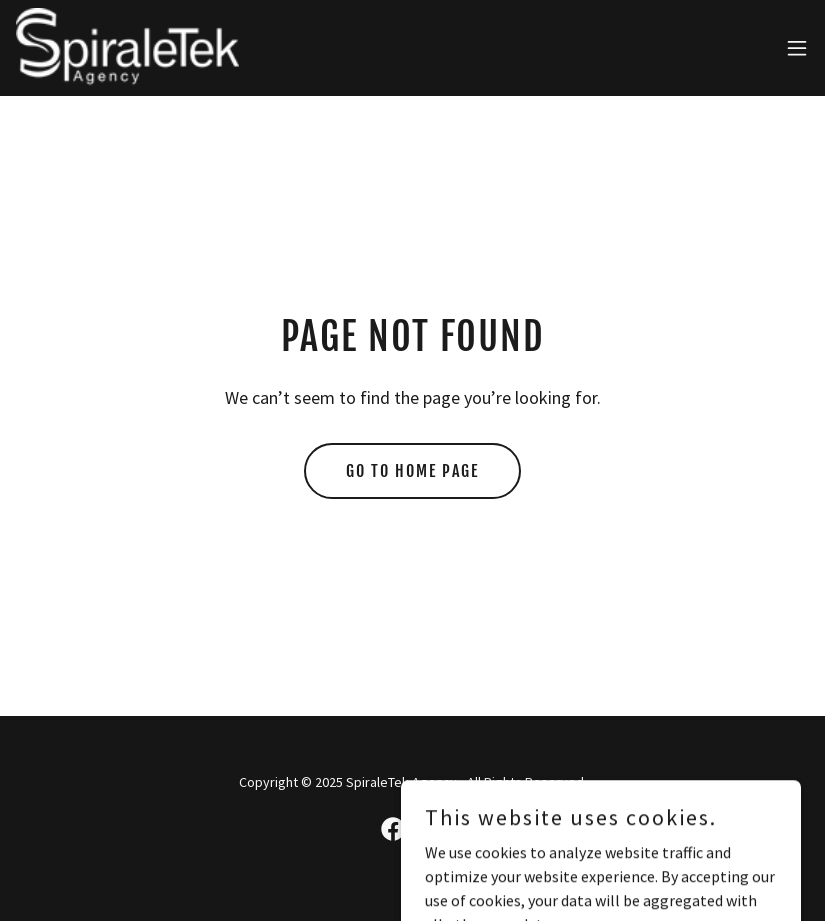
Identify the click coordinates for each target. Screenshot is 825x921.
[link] (128, 48)
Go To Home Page (412, 471)
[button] (797, 48)
